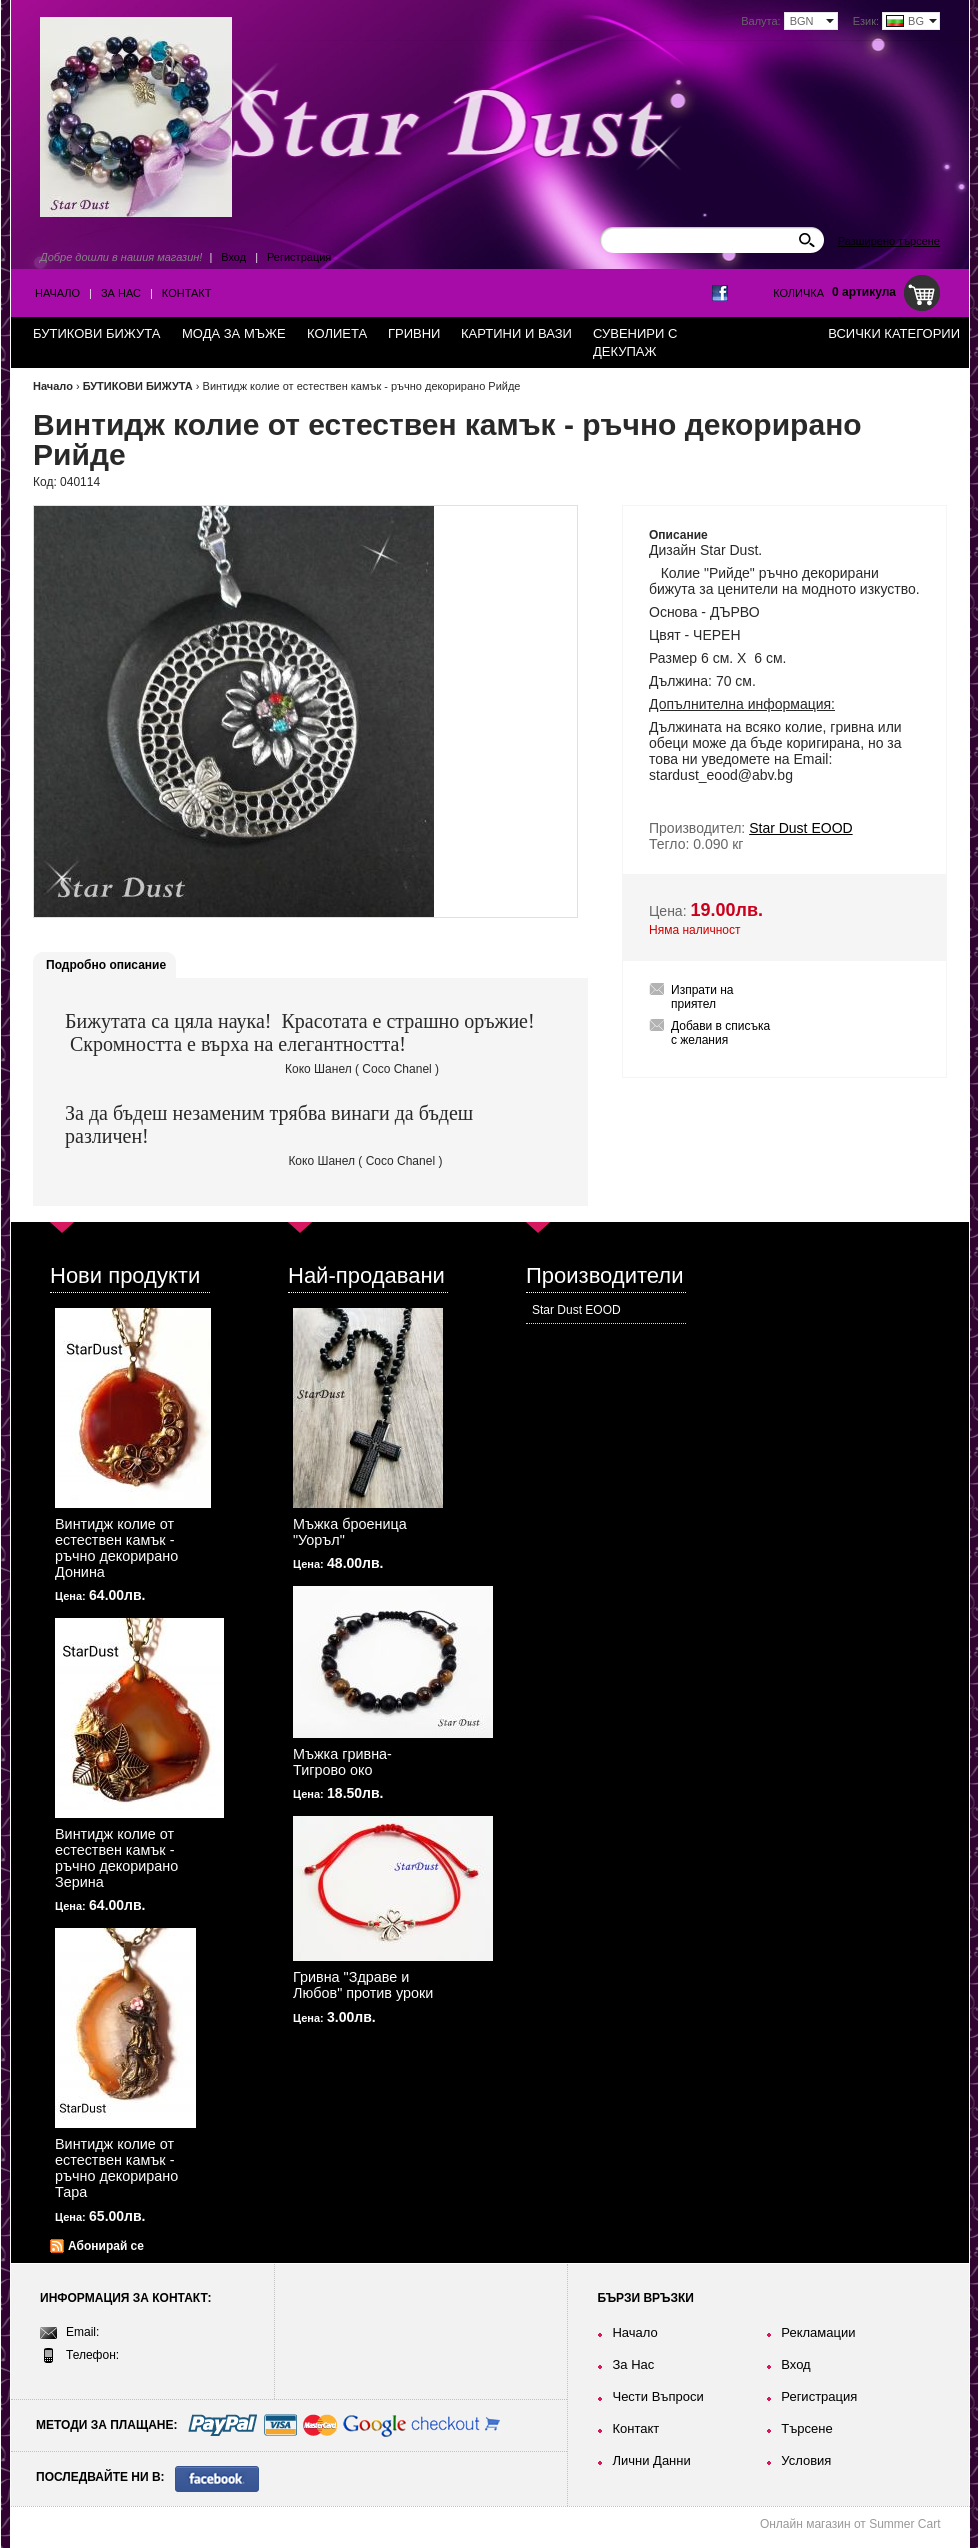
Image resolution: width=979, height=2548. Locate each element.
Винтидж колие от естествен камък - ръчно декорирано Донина (116, 1548)
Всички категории (894, 333)
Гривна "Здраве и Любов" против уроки (363, 1985)
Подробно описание (106, 965)
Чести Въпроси (657, 2396)
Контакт (187, 293)
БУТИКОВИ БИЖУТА (138, 386)
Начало (57, 293)
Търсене (806, 2428)
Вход (233, 257)
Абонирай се (106, 2246)
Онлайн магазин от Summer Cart (850, 2524)
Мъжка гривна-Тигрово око (342, 1762)
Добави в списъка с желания (720, 1033)
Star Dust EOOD (576, 1310)
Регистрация (299, 257)
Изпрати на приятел (702, 997)
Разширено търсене (889, 241)
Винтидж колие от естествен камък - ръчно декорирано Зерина (116, 1858)
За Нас (121, 293)
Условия (806, 2460)
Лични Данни (651, 2460)
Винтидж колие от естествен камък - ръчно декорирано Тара (116, 2168)
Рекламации (818, 2332)
